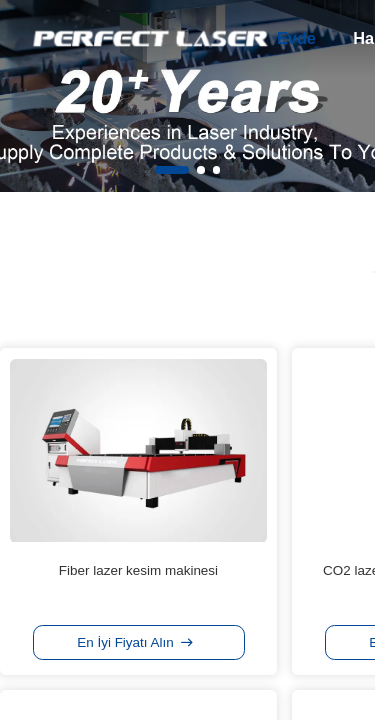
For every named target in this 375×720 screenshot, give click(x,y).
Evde (296, 38)
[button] (172, 170)
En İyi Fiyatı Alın (135, 642)
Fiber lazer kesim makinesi (138, 570)
